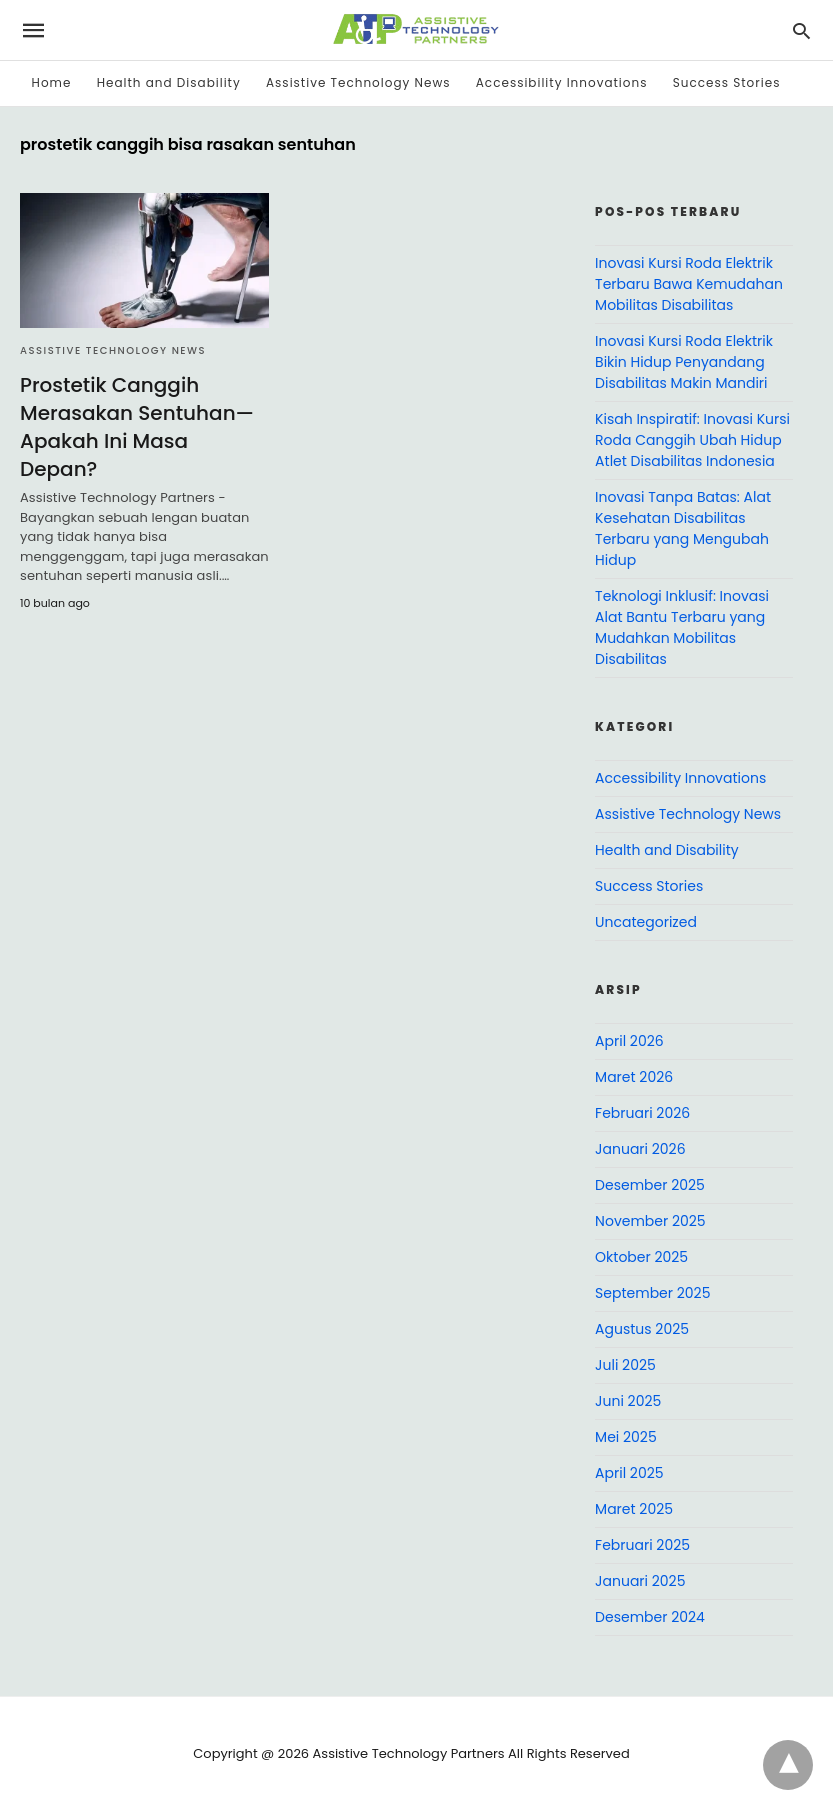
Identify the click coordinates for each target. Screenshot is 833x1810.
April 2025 (629, 1473)
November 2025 (650, 1221)
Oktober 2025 (641, 1257)
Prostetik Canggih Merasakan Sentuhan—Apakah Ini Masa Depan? (137, 427)
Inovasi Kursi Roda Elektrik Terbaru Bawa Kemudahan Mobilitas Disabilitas (689, 284)
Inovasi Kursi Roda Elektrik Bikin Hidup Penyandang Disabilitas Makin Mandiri (684, 362)
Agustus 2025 (642, 1329)
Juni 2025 (628, 1401)
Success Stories (727, 82)
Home (52, 82)
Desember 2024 (650, 1617)
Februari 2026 (642, 1113)
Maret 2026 (634, 1077)
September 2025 (652, 1293)
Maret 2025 (634, 1509)
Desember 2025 (650, 1185)
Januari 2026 (640, 1149)
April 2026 (629, 1041)
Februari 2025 (642, 1545)
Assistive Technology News (358, 82)
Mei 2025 (626, 1437)
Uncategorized (646, 922)
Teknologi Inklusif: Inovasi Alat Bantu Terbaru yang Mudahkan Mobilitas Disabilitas (682, 627)
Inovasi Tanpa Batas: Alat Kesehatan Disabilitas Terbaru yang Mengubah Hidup (683, 528)
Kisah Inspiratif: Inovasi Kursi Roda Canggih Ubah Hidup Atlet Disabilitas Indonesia (692, 440)
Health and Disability (169, 82)
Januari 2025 (640, 1581)
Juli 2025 (625, 1365)
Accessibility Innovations (562, 82)
